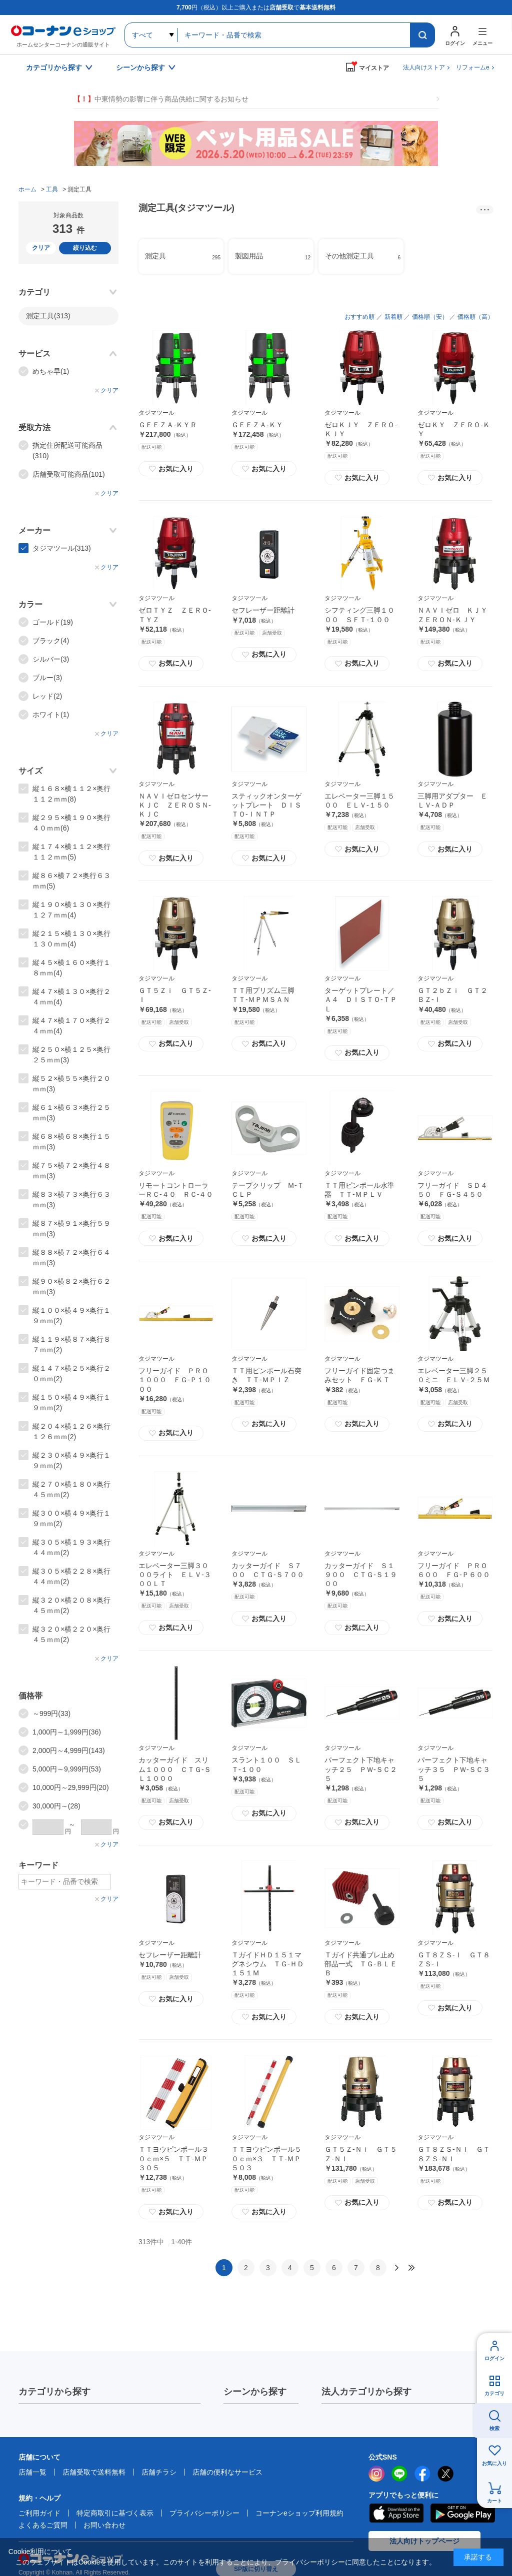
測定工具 (48, 316)
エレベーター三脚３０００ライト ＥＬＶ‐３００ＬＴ (174, 1575)
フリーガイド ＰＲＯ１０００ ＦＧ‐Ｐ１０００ (174, 1380)
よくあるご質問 (43, 2525)
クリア (41, 247)
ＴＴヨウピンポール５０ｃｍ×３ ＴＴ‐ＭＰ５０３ (267, 2158)
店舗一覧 (32, 2472)
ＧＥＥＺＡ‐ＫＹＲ (167, 425)
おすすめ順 (359, 316)
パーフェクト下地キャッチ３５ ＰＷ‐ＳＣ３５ (454, 1769)
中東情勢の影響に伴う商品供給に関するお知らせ (161, 99)
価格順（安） (430, 316)
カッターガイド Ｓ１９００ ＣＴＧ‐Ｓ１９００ (360, 1575)
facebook (422, 2474)
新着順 (393, 316)
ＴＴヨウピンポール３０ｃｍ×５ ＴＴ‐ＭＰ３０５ (173, 2158)
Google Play (462, 2513)
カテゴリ (494, 2393)
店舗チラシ (159, 2472)
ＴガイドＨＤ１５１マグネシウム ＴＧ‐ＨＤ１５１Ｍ (268, 1964)
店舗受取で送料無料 (94, 2472)
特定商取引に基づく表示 (115, 2513)
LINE (400, 2474)
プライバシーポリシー (205, 2513)
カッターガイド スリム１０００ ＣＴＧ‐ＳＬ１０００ (174, 1769)
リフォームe (473, 67)
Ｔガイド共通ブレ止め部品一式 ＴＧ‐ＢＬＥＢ (360, 1964)
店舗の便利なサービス (227, 2472)
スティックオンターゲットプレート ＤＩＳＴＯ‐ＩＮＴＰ (267, 805)
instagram (376, 2474)
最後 (411, 2267)
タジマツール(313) (61, 548)
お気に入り (171, 468)
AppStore (396, 2513)
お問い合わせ (105, 2525)
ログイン (494, 2358)
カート (494, 2501)
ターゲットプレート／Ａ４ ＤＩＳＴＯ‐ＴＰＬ (360, 999)
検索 (495, 2428)
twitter (446, 2474)
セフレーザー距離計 (263, 610)
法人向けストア (424, 67)
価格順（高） (476, 316)
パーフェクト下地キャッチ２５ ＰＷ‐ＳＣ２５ (360, 1769)
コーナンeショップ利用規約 (300, 2513)
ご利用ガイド (39, 2513)
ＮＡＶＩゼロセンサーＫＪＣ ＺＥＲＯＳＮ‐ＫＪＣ (174, 805)
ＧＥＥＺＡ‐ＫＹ (257, 425)
